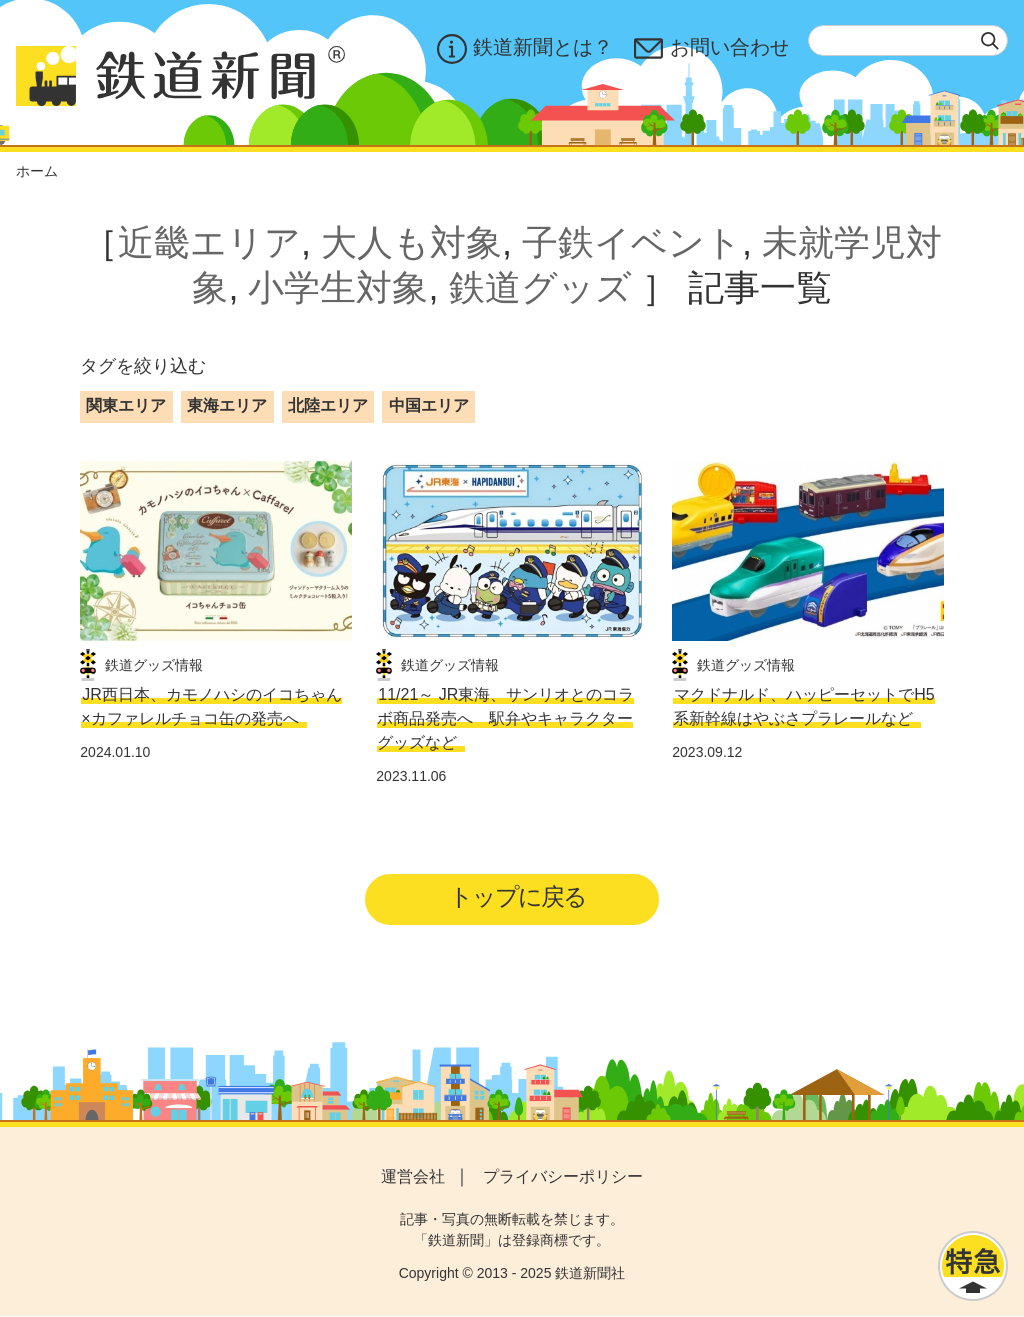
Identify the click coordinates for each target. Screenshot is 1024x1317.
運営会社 (413, 1177)
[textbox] (908, 40)
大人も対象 (411, 242)
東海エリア (227, 405)
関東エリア (126, 405)
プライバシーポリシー (563, 1177)
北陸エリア (328, 405)
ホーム (37, 171)
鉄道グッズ (540, 287)
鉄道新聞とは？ (523, 49)
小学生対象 (338, 287)
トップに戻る (518, 897)
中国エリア (429, 405)
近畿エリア (209, 242)
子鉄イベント (632, 242)
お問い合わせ (711, 49)
